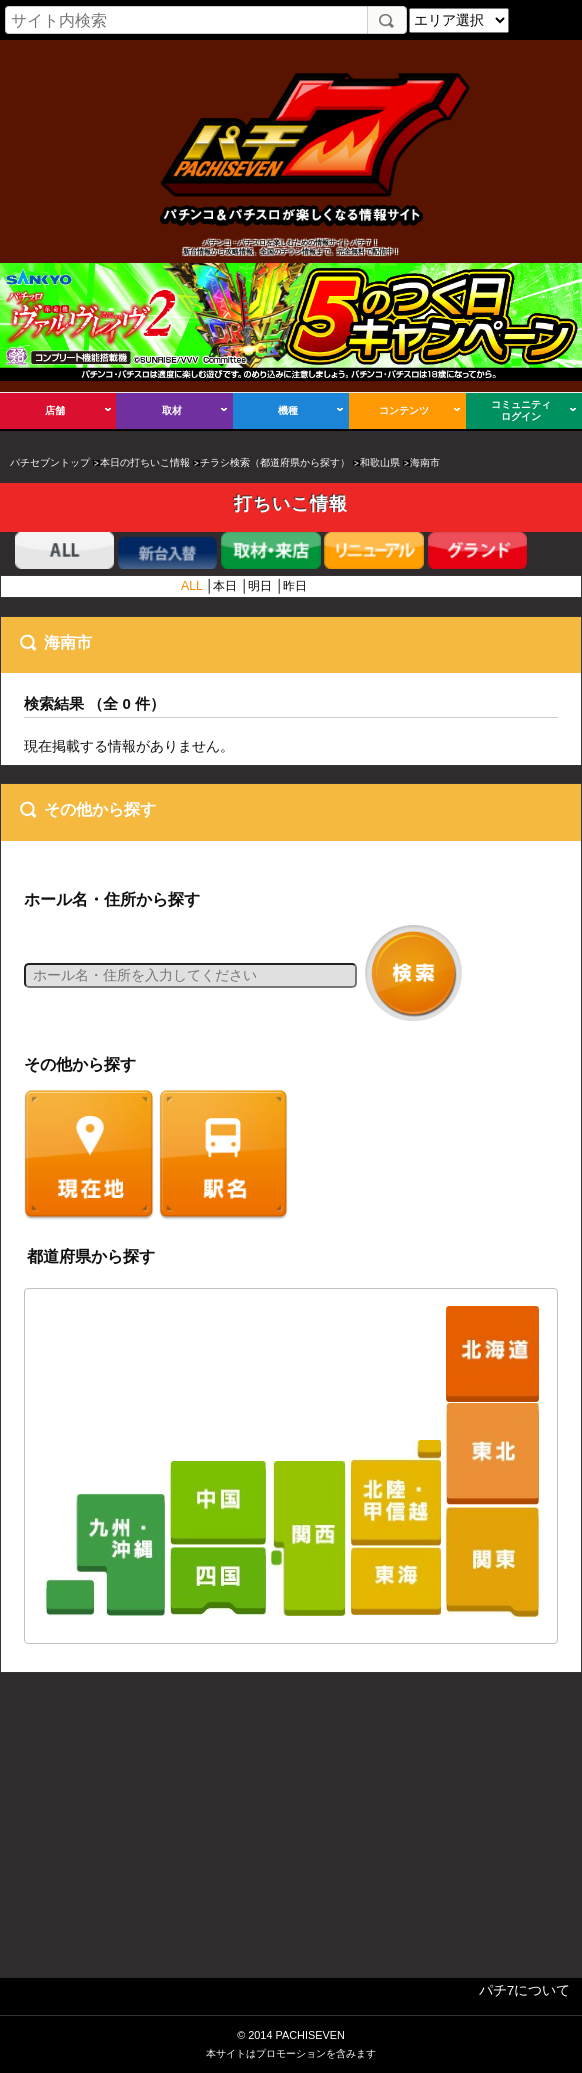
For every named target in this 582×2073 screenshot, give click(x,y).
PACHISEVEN (309, 2035)
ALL (191, 586)
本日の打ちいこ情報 (145, 462)
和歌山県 (380, 462)
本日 (225, 586)
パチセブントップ (50, 462)
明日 (260, 586)
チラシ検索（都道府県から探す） (275, 462)
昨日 (295, 586)
